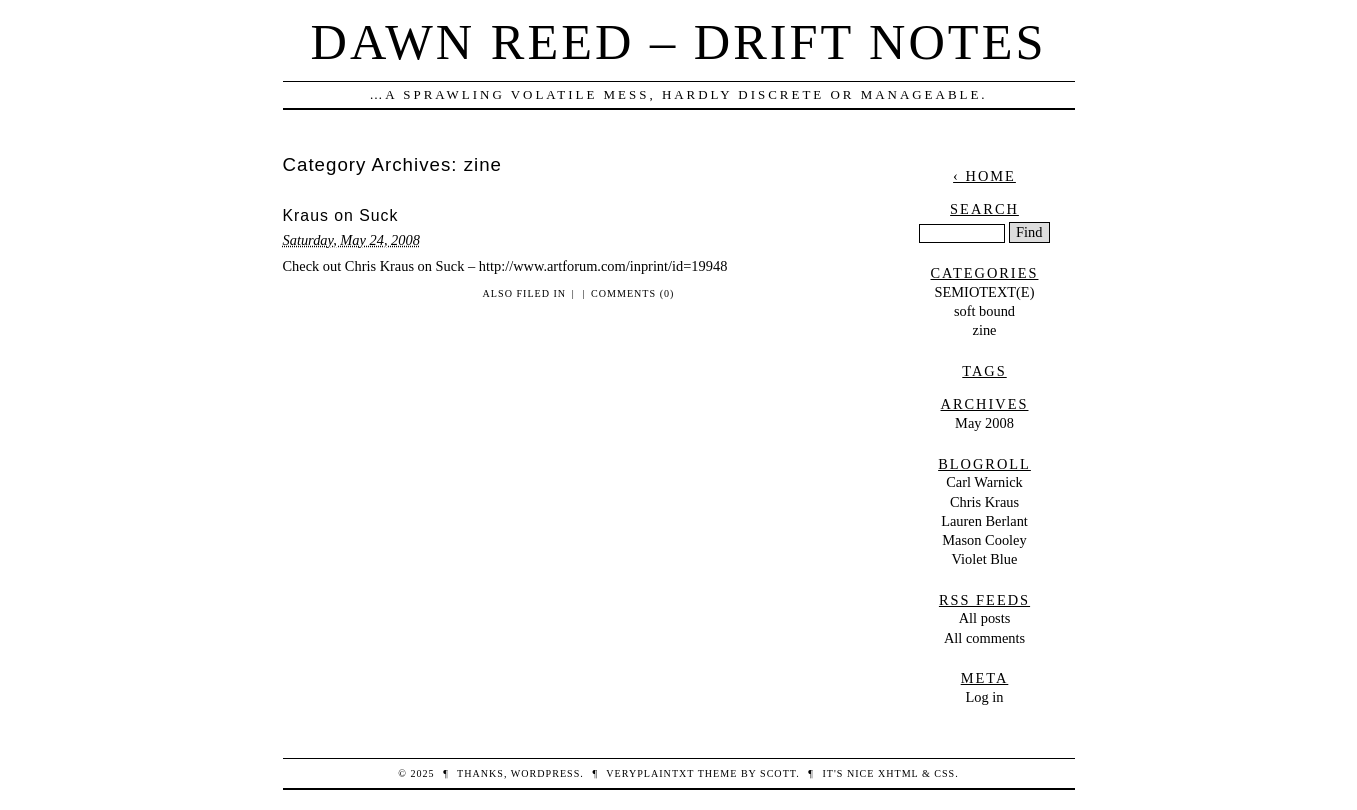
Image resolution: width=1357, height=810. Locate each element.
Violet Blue (985, 559)
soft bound (984, 311)
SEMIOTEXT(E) (985, 292)
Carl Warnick (984, 482)
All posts (985, 618)
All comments (984, 638)
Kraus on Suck (341, 215)
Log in (985, 697)
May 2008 (984, 423)
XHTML (898, 773)
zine (985, 330)
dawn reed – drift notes (679, 42)
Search (984, 209)
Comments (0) (632, 293)
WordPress (545, 773)
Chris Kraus (984, 502)
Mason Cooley (984, 540)
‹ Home (984, 176)
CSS (944, 773)
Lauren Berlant (984, 521)
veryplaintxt (650, 773)
